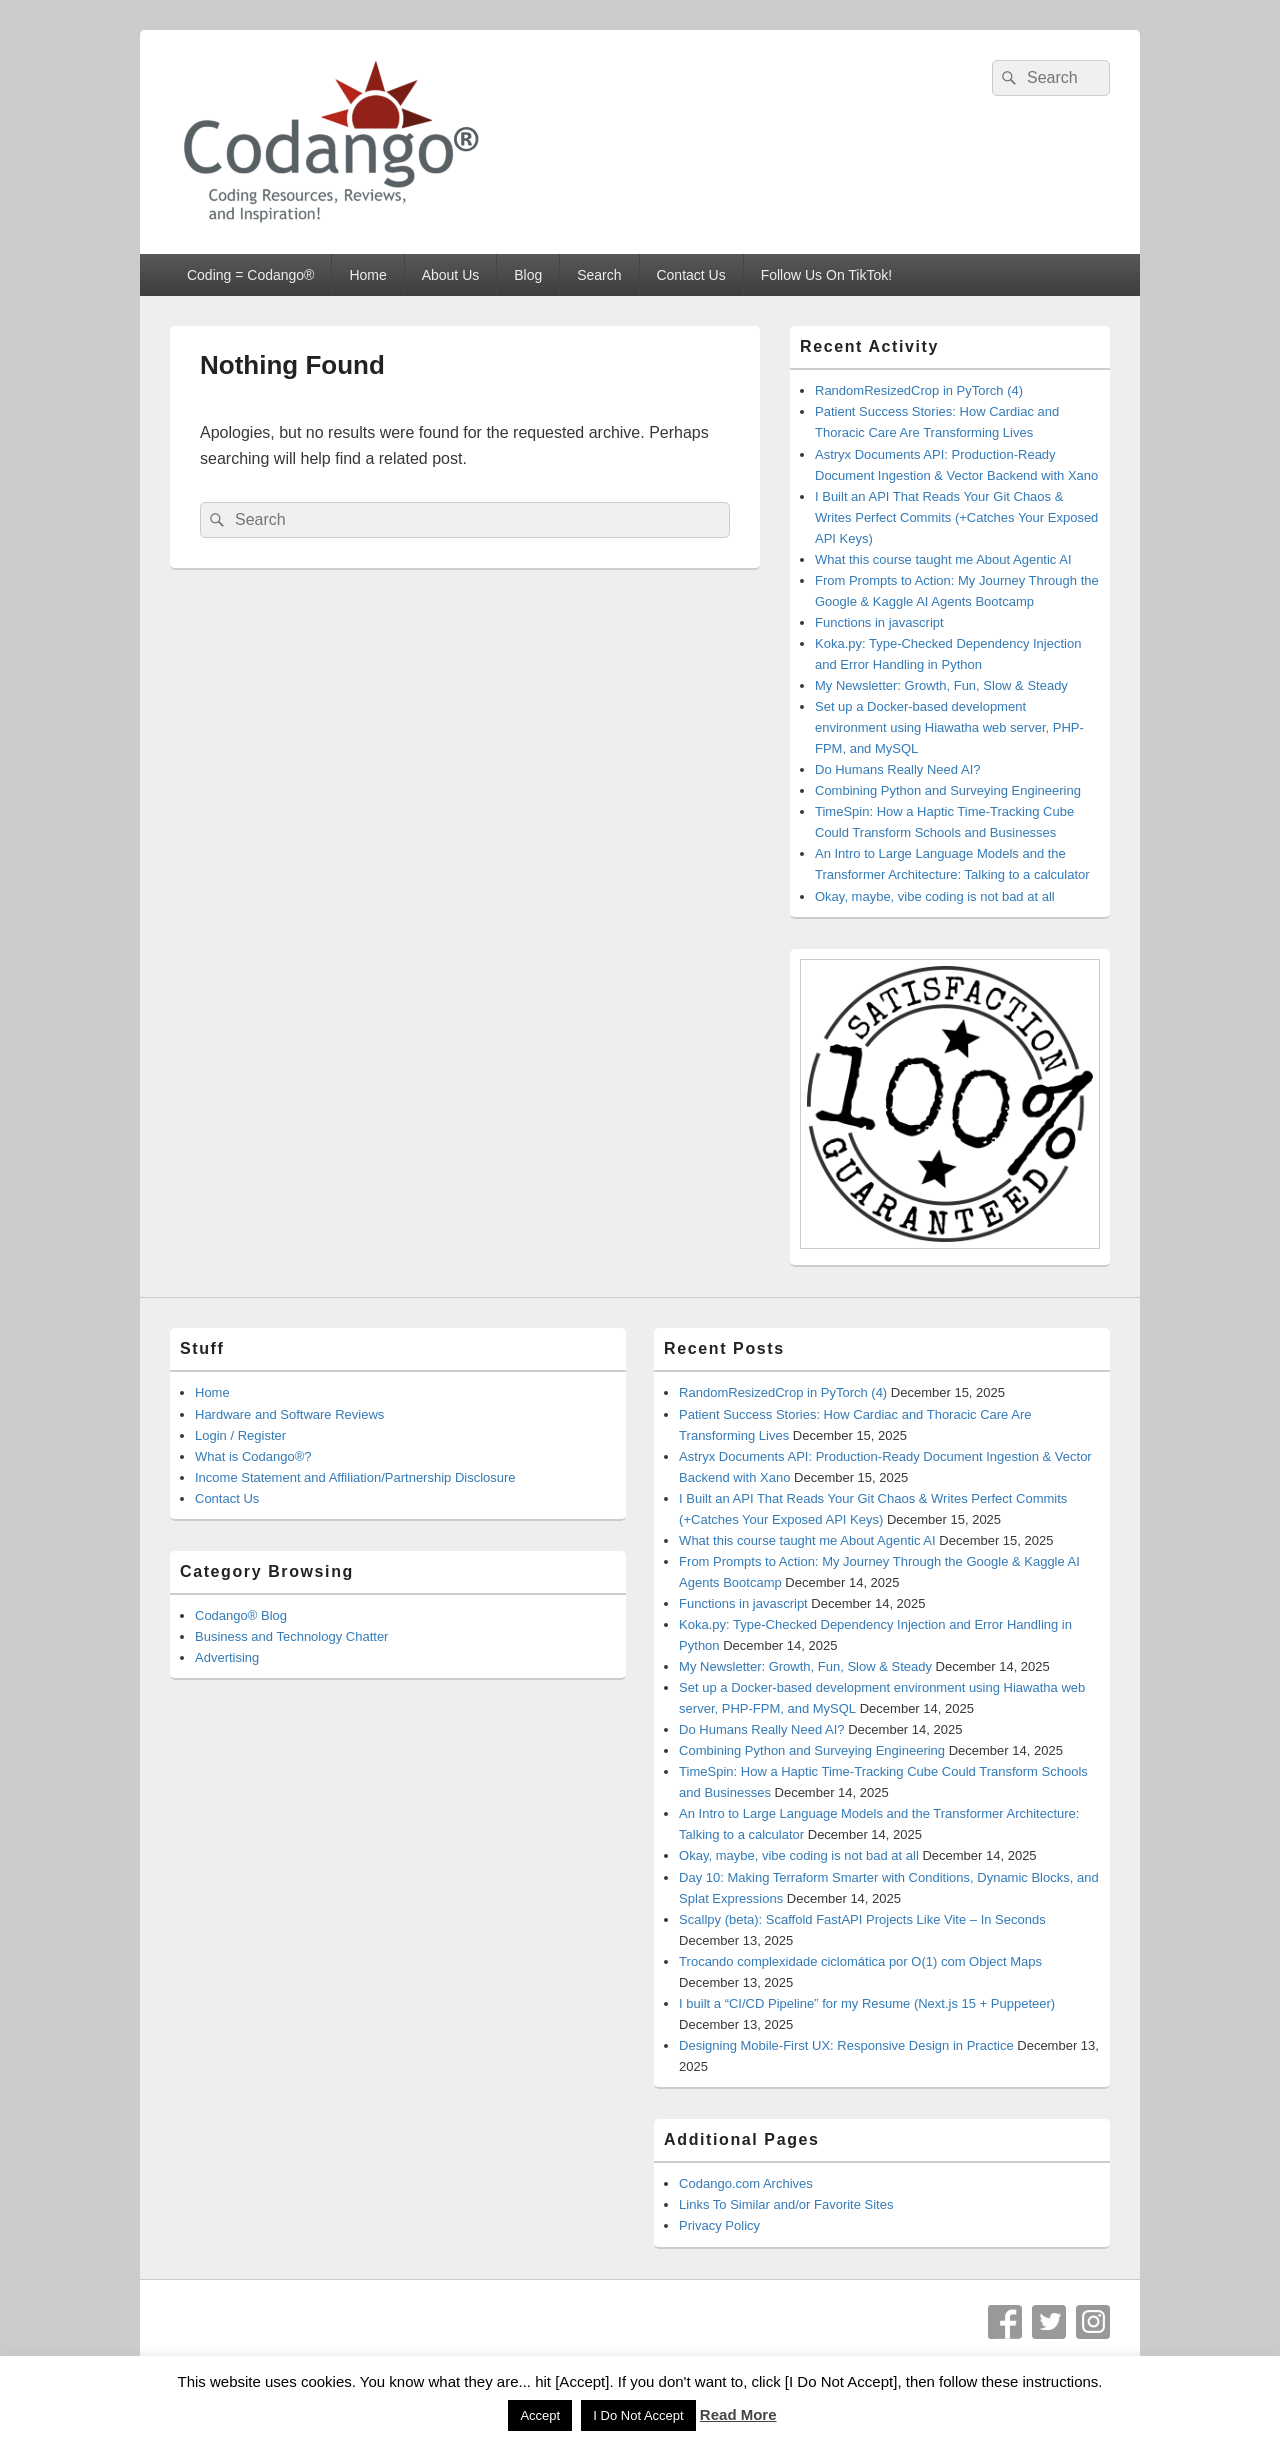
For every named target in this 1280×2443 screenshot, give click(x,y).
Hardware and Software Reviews (289, 1414)
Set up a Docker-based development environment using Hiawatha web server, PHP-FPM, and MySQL (949, 727)
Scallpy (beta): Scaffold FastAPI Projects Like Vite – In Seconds (862, 1919)
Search (599, 275)
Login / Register (240, 1435)
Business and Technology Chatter (291, 1636)
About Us (451, 275)
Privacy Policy (719, 2225)
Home (367, 275)
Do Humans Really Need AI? (897, 769)
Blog (528, 275)
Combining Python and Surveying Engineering (948, 790)
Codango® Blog (241, 1615)
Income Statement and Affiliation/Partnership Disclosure (355, 1477)
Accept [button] (540, 2415)
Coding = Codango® (250, 275)
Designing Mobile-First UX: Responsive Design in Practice (846, 2045)
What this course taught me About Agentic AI (943, 559)
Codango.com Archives (746, 2183)
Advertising (227, 1657)
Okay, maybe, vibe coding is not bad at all (935, 896)
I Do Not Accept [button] (638, 2415)
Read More (738, 2414)
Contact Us (690, 275)
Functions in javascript (879, 622)
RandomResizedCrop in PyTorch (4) (919, 390)
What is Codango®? (253, 1456)
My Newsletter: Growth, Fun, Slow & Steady (941, 685)
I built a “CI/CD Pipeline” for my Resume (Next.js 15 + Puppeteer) (867, 2003)
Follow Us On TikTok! (826, 275)
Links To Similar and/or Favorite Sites (786, 2204)
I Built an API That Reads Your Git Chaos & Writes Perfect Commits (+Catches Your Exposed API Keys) (956, 517)
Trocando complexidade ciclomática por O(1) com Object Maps (860, 1961)
